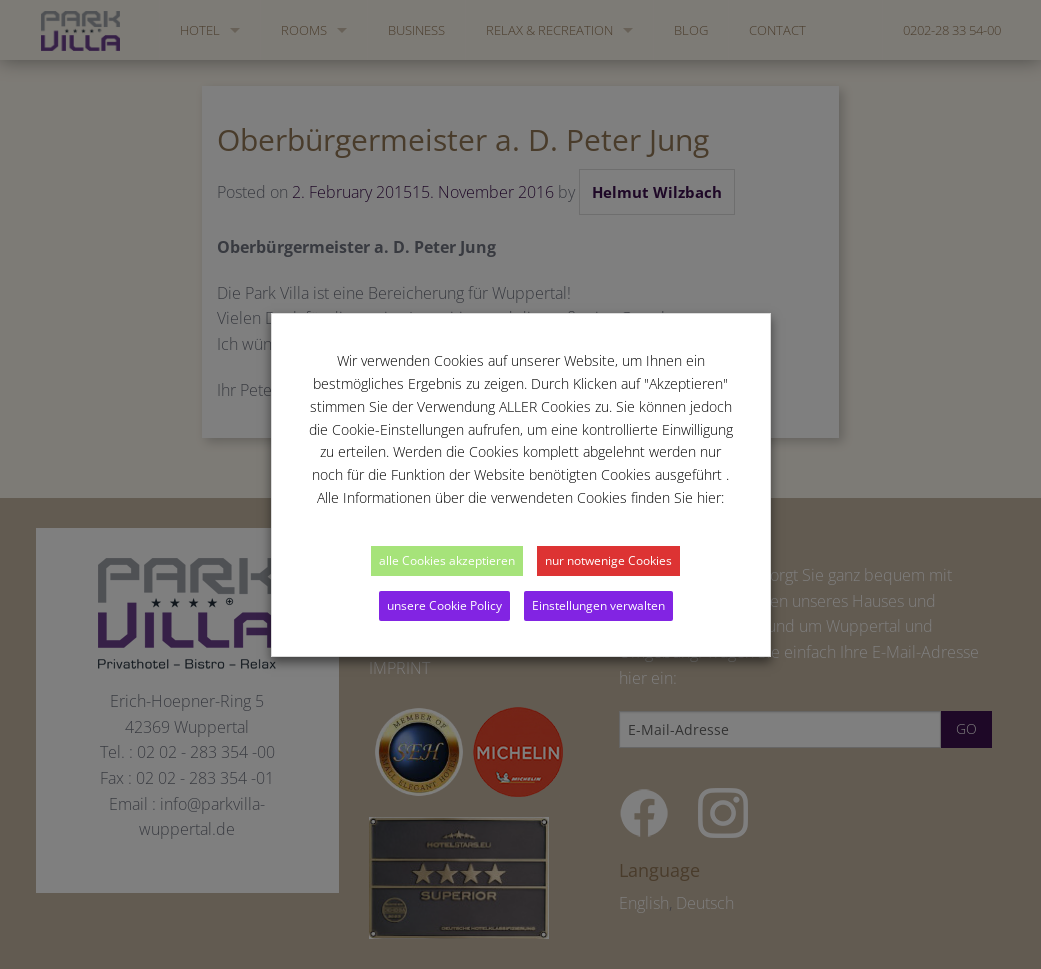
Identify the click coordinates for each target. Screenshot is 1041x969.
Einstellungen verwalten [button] (598, 605)
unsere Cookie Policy (444, 605)
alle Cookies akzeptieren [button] (447, 560)
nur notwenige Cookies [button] (608, 560)
